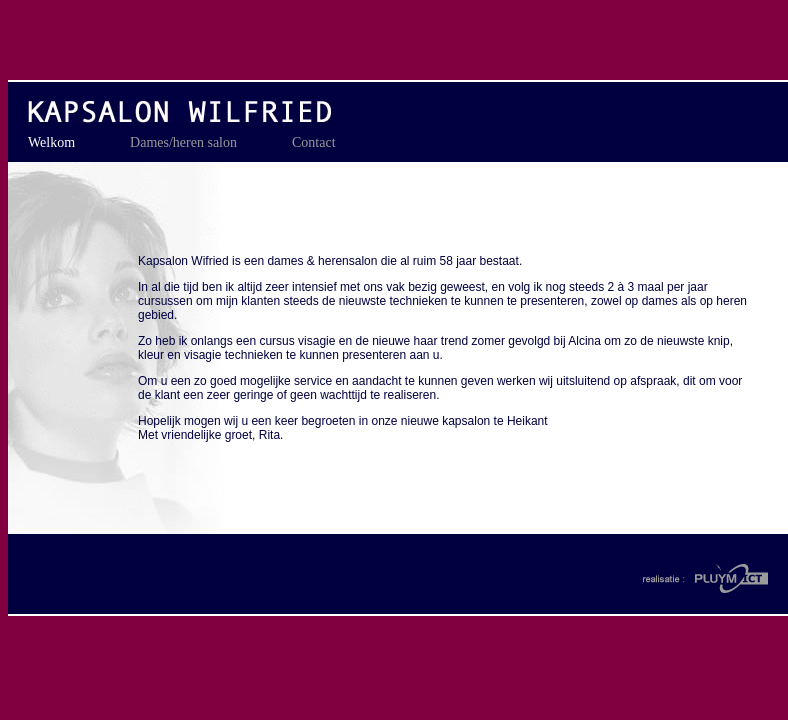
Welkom (51, 142)
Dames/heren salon (183, 142)
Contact (314, 142)
